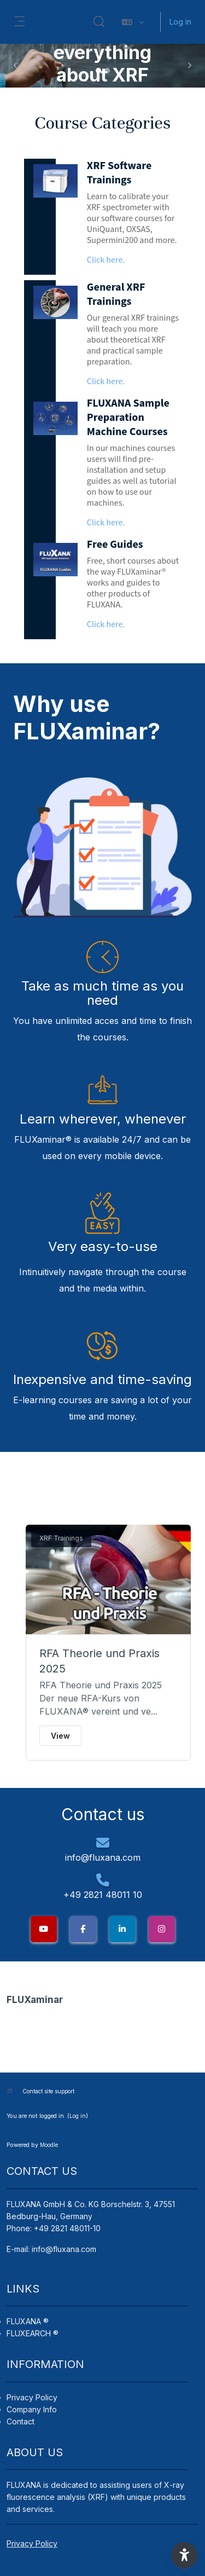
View (60, 1735)
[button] (99, 22)
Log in (180, 21)
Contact (20, 2421)
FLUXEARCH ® (32, 2333)
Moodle (49, 2144)
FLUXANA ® (28, 2321)
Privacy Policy (32, 2397)
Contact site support (48, 2091)
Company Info (32, 2409)
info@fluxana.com (64, 2249)
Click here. (106, 260)
